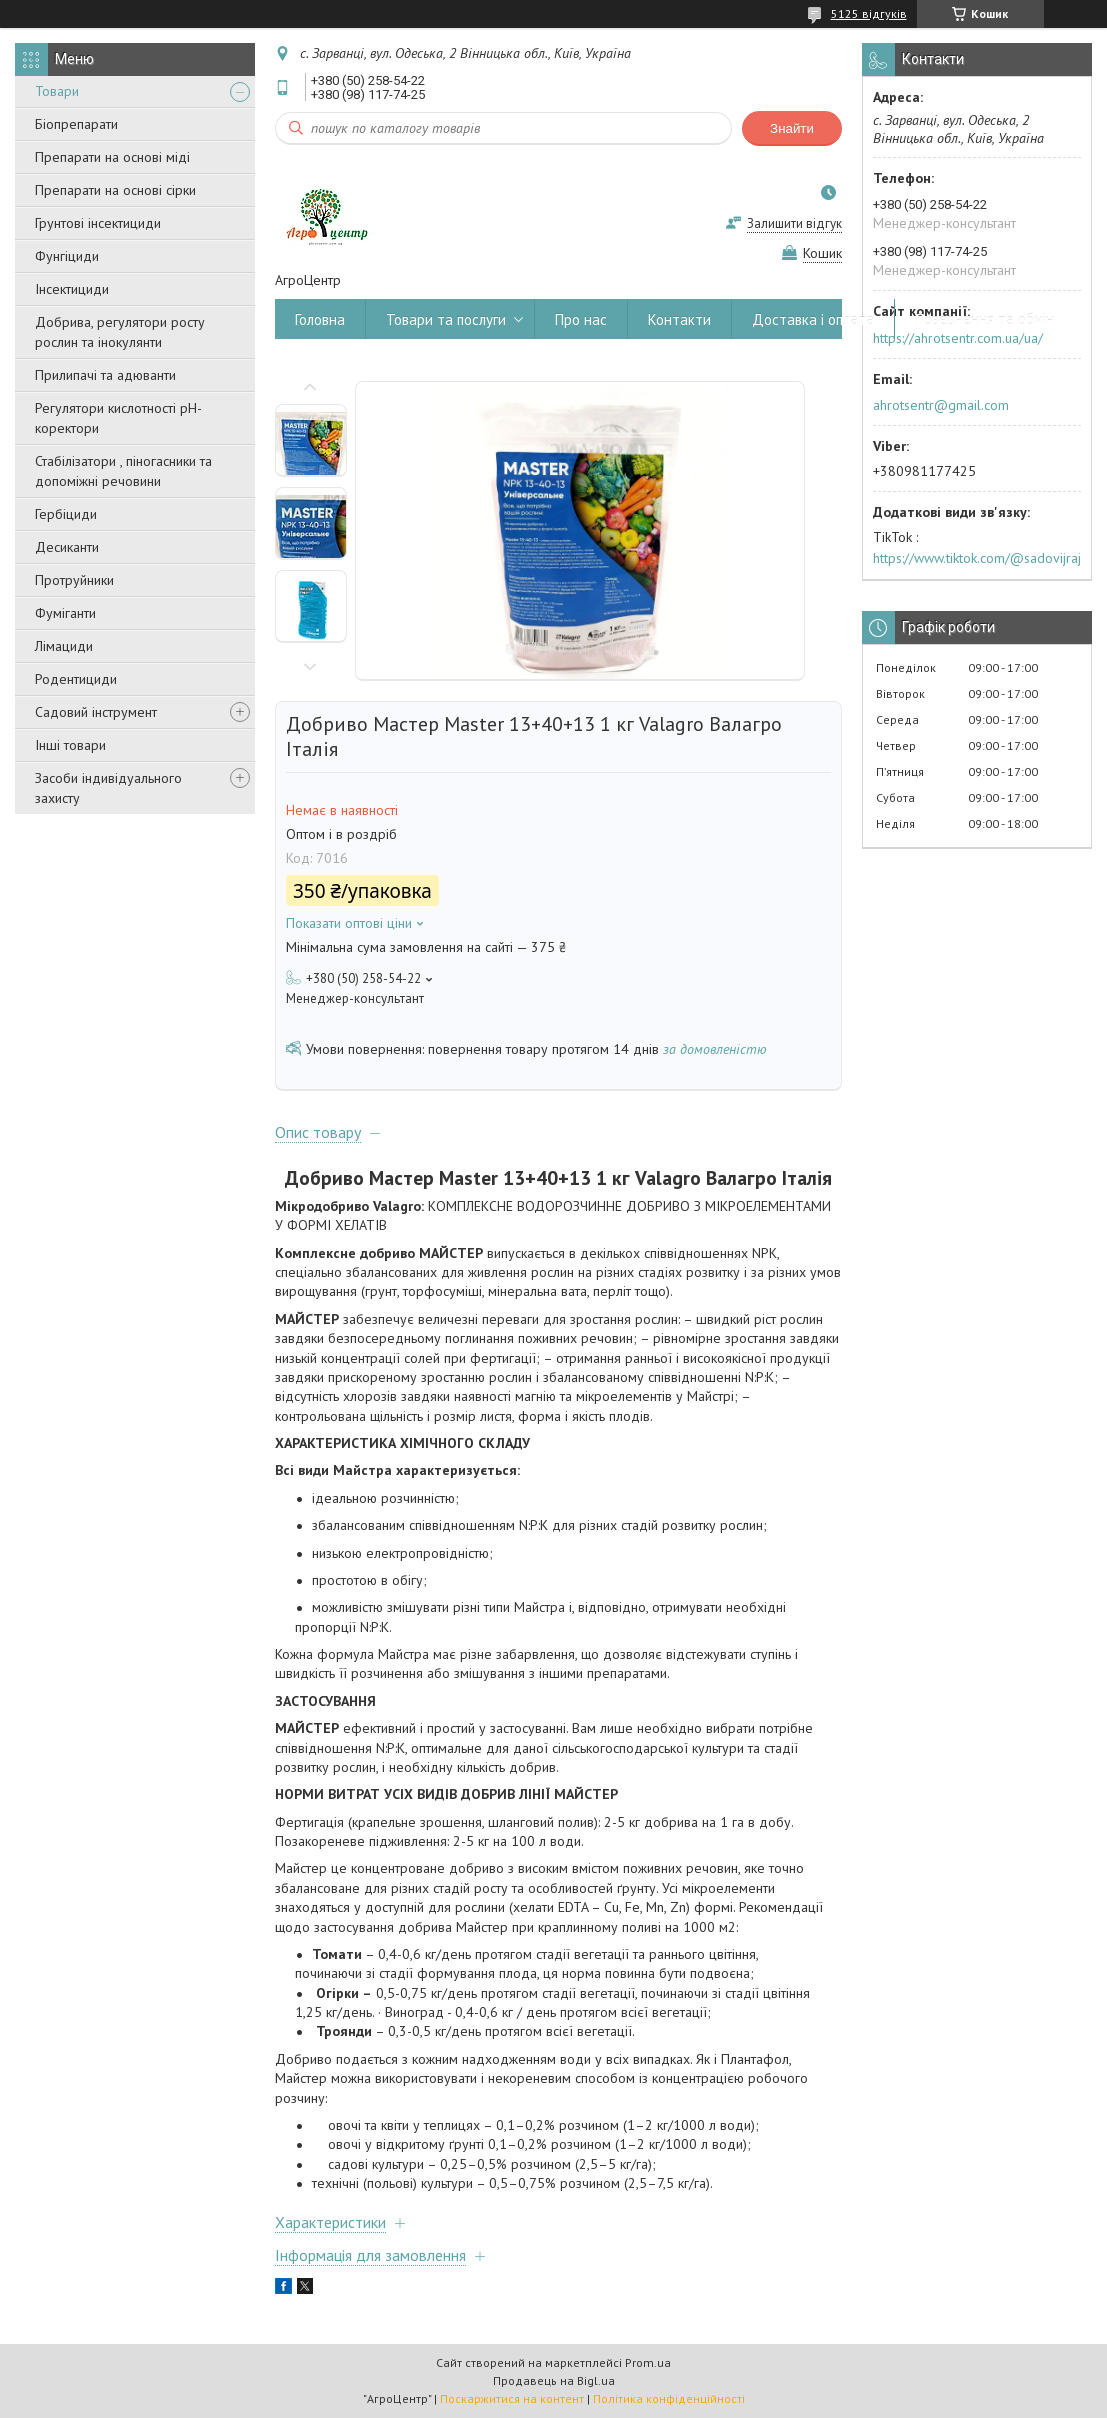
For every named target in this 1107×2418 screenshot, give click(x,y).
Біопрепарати (76, 124)
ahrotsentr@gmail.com (941, 405)
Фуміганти (65, 613)
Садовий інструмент (96, 712)
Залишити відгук (794, 223)
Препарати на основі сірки (115, 190)
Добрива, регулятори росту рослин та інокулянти (120, 332)
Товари (57, 91)
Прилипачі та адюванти (105, 375)
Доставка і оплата (813, 319)
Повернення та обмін (984, 319)
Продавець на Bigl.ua (554, 2380)
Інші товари (70, 745)
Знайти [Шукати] (792, 128)
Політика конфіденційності (669, 2398)
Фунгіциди (67, 256)
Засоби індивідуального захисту (108, 788)
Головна (320, 319)
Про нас (581, 319)
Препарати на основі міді (112, 157)
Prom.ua (648, 2362)
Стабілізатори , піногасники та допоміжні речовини (123, 471)
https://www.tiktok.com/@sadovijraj (977, 558)
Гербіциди (66, 514)
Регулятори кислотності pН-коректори (118, 418)
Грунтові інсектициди (98, 223)
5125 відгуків (869, 13)
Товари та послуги (446, 319)
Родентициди (76, 679)
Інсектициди (72, 289)
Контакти (679, 319)
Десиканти (67, 547)
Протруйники (74, 580)
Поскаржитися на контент (512, 2398)
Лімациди (64, 646)
